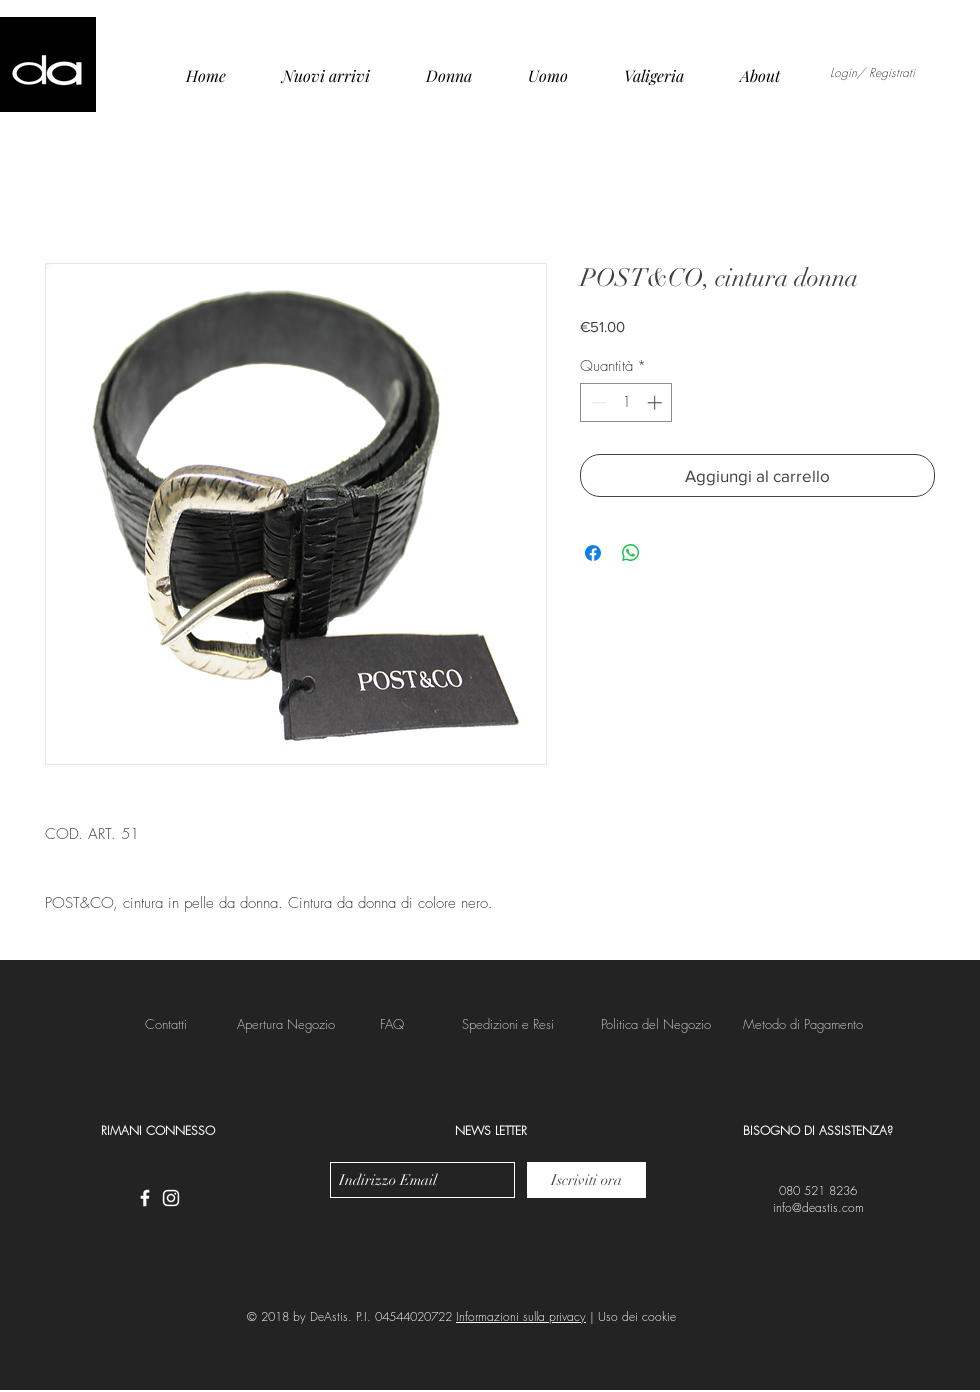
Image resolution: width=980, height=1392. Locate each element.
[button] (508, 1024)
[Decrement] (596, 402)
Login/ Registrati (872, 73)
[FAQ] (391, 1024)
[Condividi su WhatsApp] (631, 553)
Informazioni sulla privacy (521, 1316)
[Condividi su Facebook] (593, 553)
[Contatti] (166, 1024)
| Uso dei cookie (631, 1316)
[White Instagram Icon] (171, 1198)
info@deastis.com (818, 1207)
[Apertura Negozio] (286, 1024)
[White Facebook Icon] (145, 1198)
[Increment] (656, 402)
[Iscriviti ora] (586, 1180)
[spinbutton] (626, 402)
